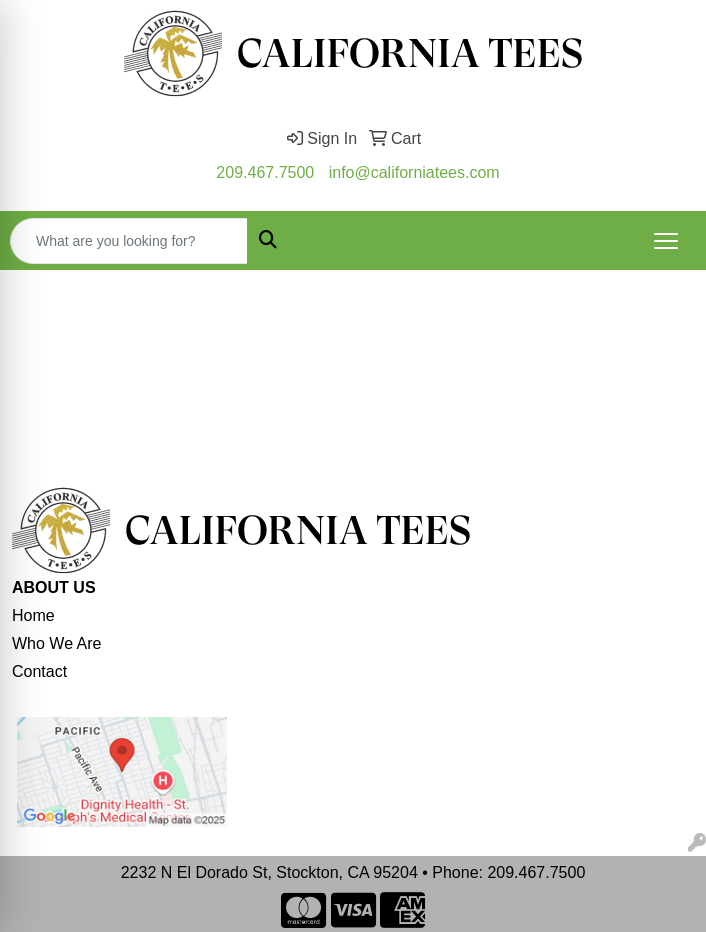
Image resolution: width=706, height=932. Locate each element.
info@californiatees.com (414, 172)
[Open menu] (666, 241)
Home (33, 615)
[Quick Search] (129, 241)
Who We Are (57, 643)
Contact (39, 671)
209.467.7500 (265, 172)
